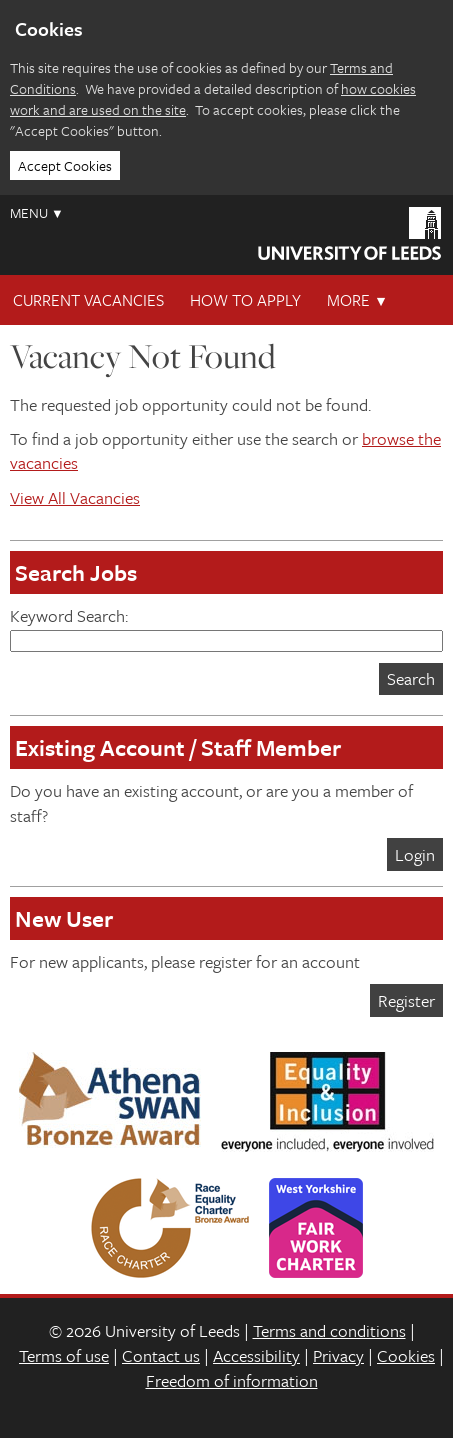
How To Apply (245, 300)
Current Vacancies (88, 300)
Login (415, 854)
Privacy (338, 1355)
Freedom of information (232, 1380)
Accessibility (256, 1355)
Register (406, 1000)
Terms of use (64, 1355)
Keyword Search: (226, 627)
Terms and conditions (329, 1330)
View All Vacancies (75, 497)
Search (411, 678)
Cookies (406, 1355)
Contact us (161, 1355)
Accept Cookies (65, 165)
